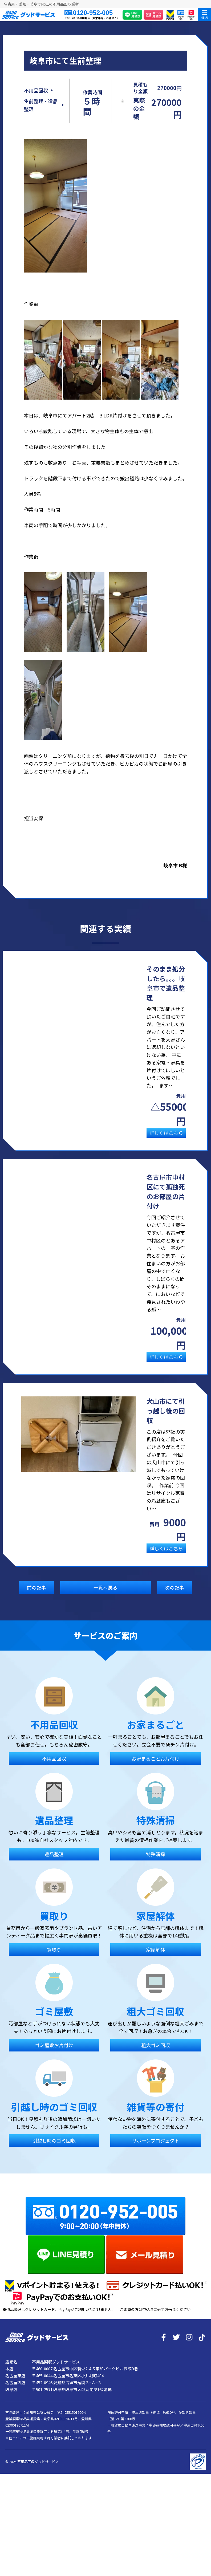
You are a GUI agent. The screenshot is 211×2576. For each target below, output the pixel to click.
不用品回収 (36, 96)
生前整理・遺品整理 (41, 110)
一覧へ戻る (105, 1599)
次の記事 (174, 1599)
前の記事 (36, 1599)
